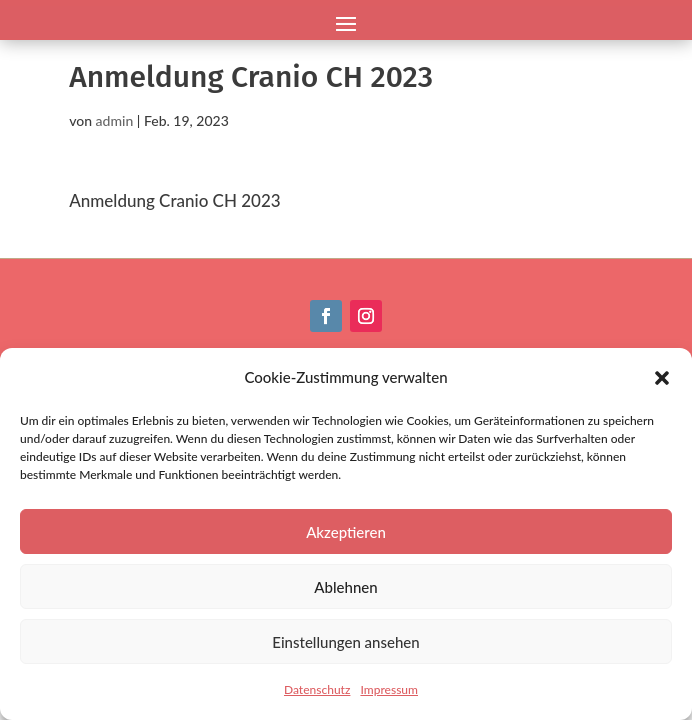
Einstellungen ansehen (345, 642)
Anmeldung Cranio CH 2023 (174, 200)
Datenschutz (317, 689)
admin (115, 120)
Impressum (389, 689)
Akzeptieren (346, 532)
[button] (662, 378)
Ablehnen (345, 587)
